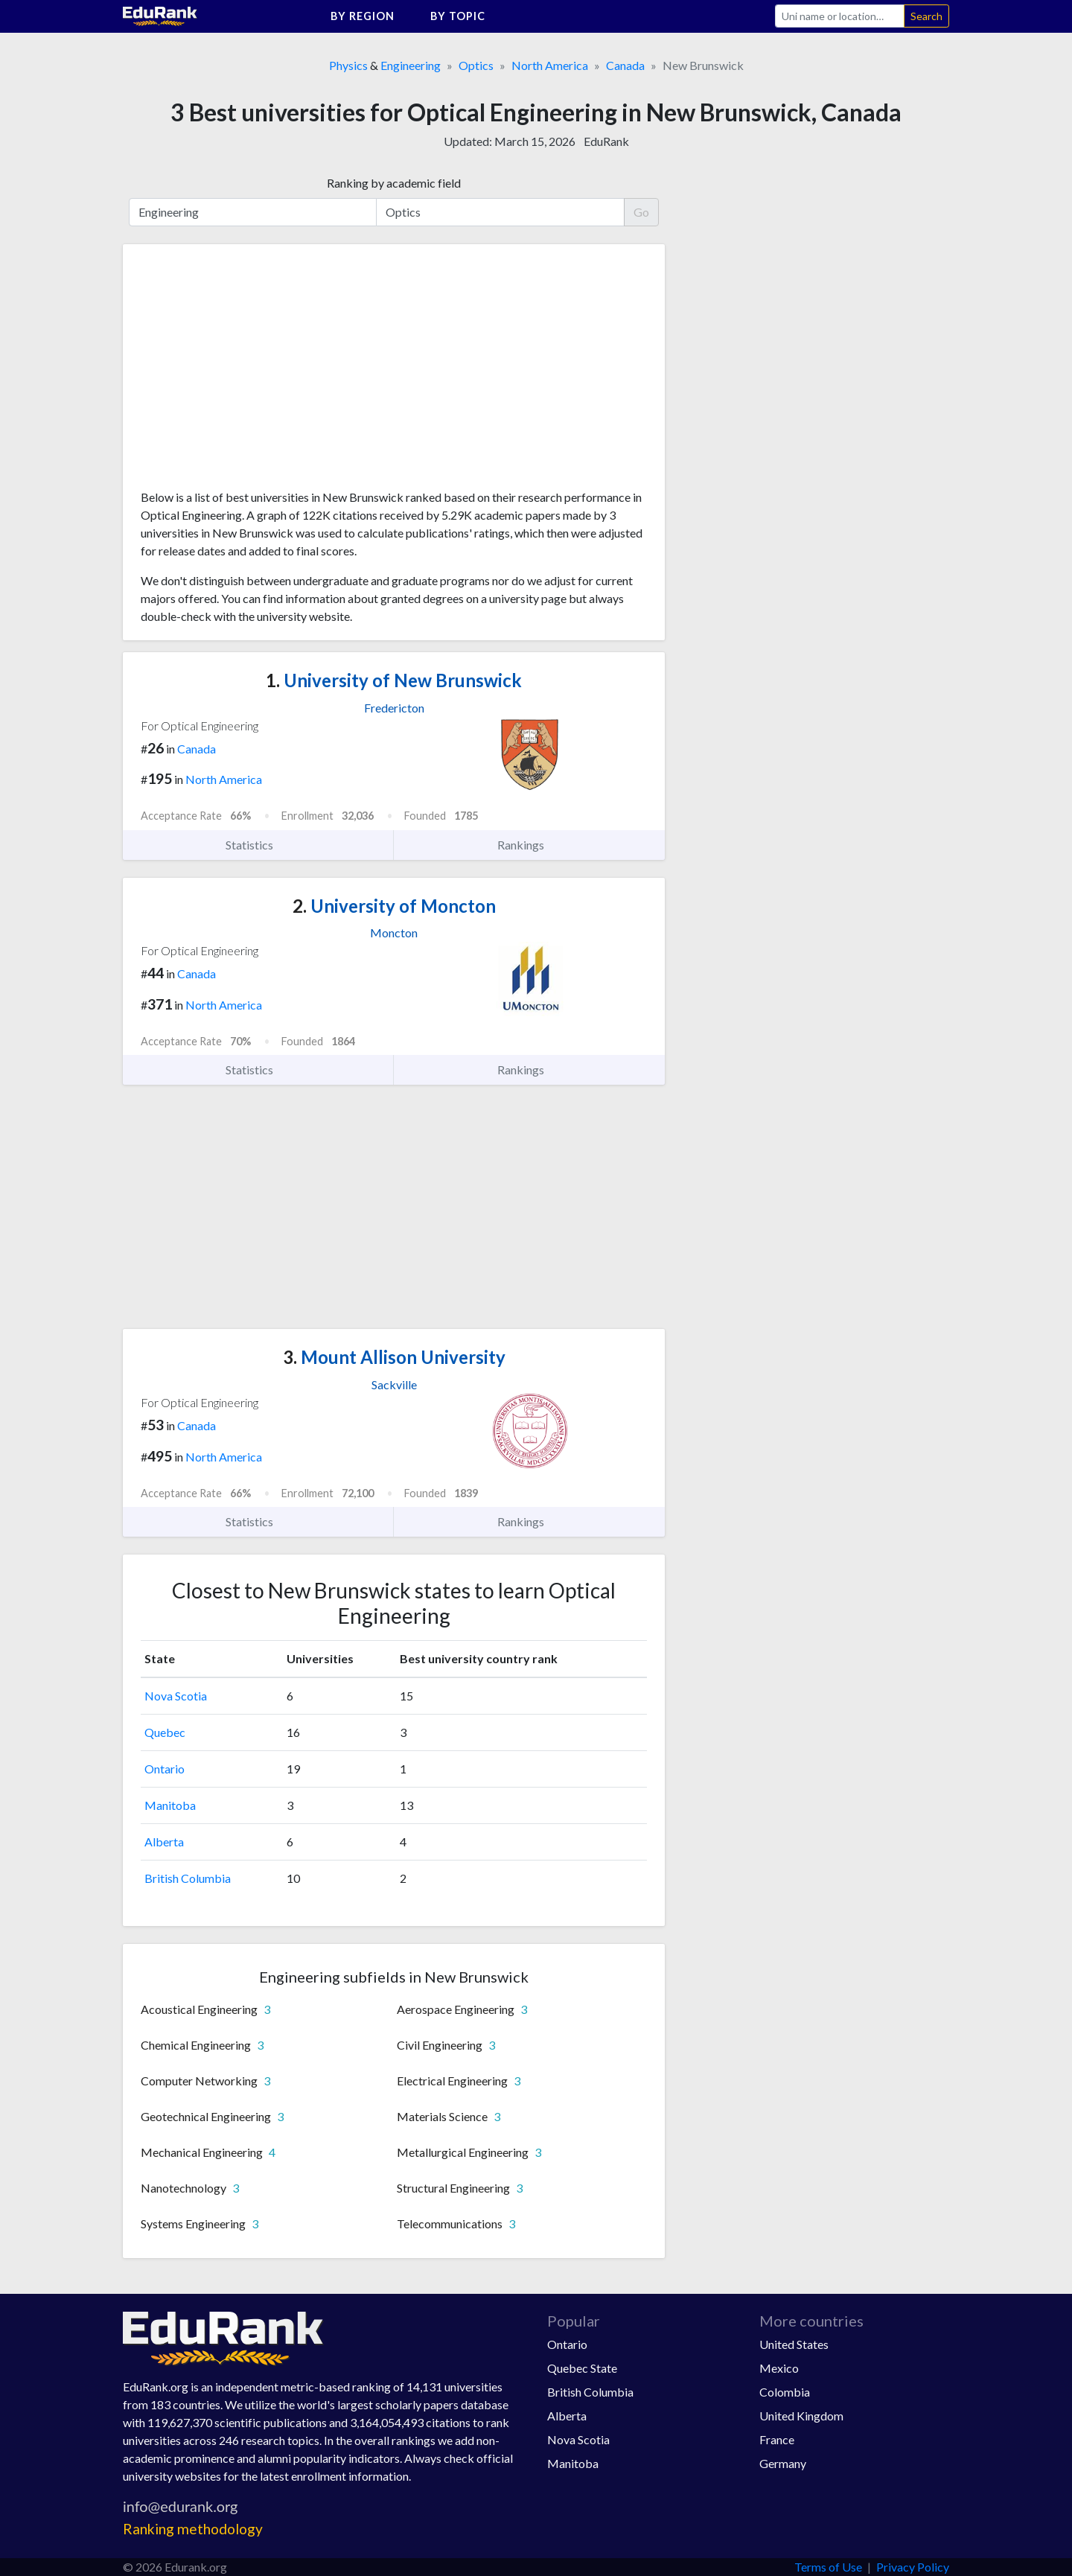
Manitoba (170, 1805)
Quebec (164, 1732)
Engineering (410, 65)
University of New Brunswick (394, 680)
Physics (348, 65)
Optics (476, 65)
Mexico (779, 2368)
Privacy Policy (912, 2567)
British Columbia (187, 1878)
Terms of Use (828, 2567)
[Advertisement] (252, 372)
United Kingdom (801, 2415)
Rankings (529, 845)
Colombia (784, 2392)
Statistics (258, 845)
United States (794, 2344)
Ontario (164, 1769)
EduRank (606, 141)
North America (549, 65)
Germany (782, 2463)
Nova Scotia (175, 1696)
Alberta (164, 1841)
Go (641, 212)
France (776, 2439)
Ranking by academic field (394, 183)
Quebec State (582, 2368)
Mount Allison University (394, 1357)
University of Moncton (394, 905)
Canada (625, 65)
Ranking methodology (193, 2528)
